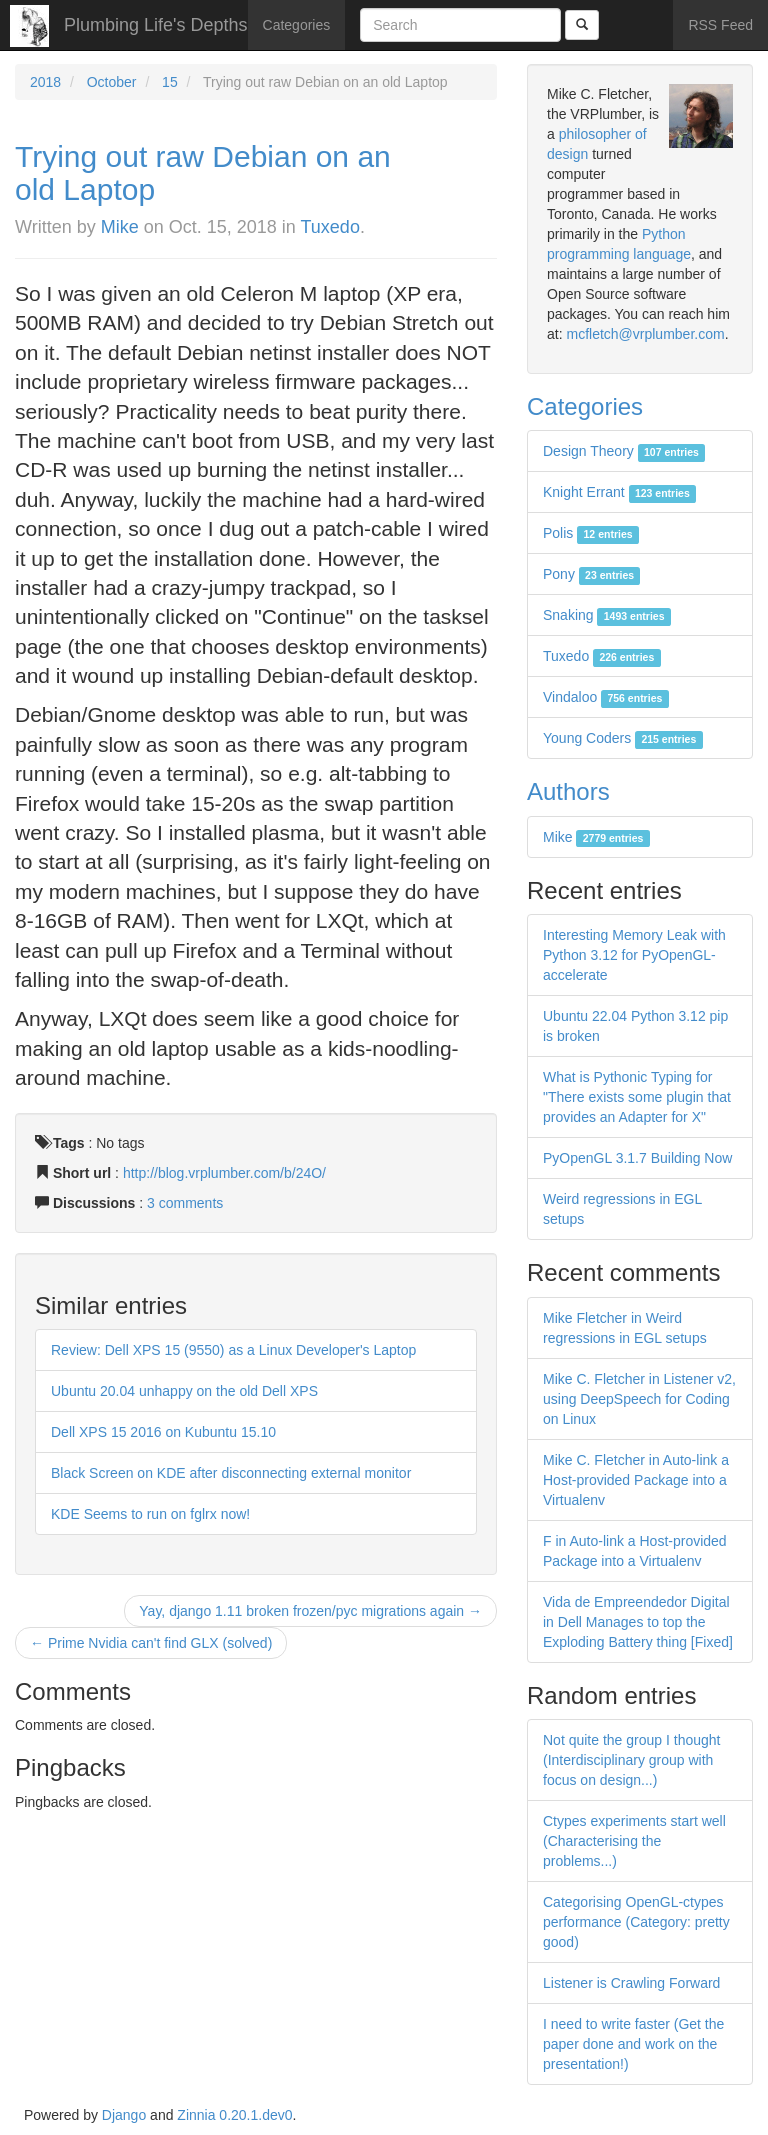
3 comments (185, 1203)
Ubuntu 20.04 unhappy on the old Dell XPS (184, 1391)
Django (124, 2115)
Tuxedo (330, 227)
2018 (45, 82)
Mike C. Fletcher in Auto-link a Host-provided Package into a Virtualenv (636, 1480)
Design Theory (624, 451)
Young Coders (623, 738)
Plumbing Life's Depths (156, 25)
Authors (568, 791)
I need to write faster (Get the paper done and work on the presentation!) (633, 2044)
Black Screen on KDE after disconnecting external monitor (231, 1473)
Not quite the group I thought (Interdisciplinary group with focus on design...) (631, 1760)
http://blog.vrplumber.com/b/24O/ (224, 1173)
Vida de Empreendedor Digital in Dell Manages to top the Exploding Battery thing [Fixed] (638, 1622)
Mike (120, 227)
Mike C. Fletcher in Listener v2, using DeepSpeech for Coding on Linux (639, 1399)
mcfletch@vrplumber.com (645, 334)
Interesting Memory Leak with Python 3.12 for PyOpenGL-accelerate (634, 955)
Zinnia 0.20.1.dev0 (234, 2115)
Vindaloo (606, 697)
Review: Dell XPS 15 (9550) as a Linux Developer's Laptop (233, 1350)
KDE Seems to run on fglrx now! (150, 1514)
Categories (297, 25)
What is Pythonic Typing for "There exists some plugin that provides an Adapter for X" (637, 1097)
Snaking (607, 615)
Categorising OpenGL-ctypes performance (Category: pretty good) (636, 1922)
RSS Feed (720, 25)
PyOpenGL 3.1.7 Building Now (637, 1158)
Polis (591, 533)
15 (170, 82)
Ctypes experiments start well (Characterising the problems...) (634, 1841)
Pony (591, 574)
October (112, 82)
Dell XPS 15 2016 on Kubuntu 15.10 (163, 1432)
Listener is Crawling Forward (631, 1983)
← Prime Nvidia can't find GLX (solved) (151, 1643)
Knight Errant (619, 492)
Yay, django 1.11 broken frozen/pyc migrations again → (310, 1611)
